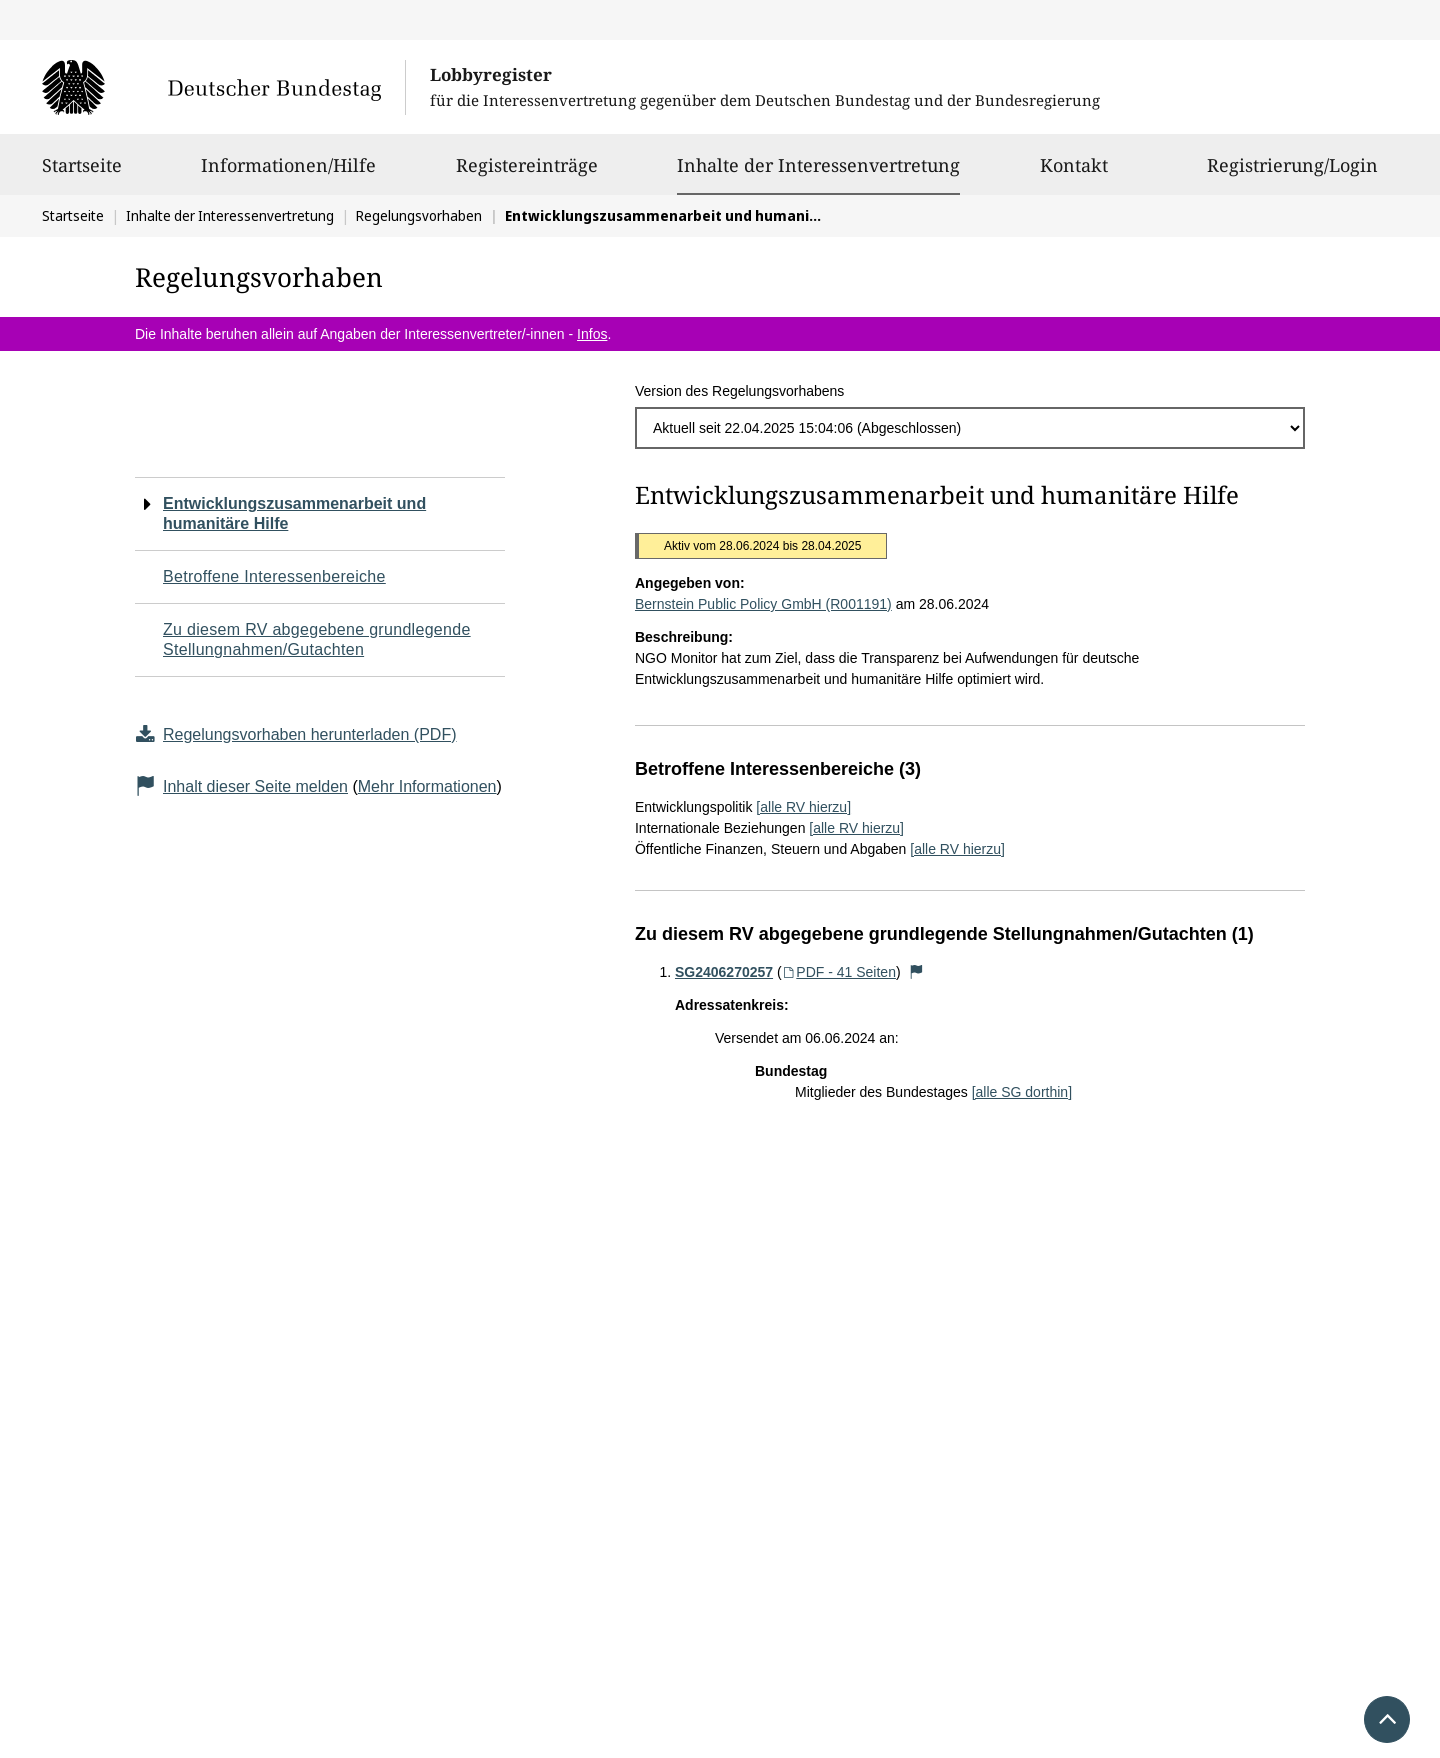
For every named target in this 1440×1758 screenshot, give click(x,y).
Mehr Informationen (427, 786)
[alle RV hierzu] (803, 807)
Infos (592, 334)
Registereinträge (527, 174)
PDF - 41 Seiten (839, 972)
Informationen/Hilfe (288, 174)
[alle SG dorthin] (1022, 1092)
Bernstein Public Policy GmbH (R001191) (763, 604)
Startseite (82, 174)
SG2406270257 (724, 972)
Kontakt (1074, 174)
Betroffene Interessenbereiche (274, 576)
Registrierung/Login (1292, 174)
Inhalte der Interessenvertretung (818, 165)
